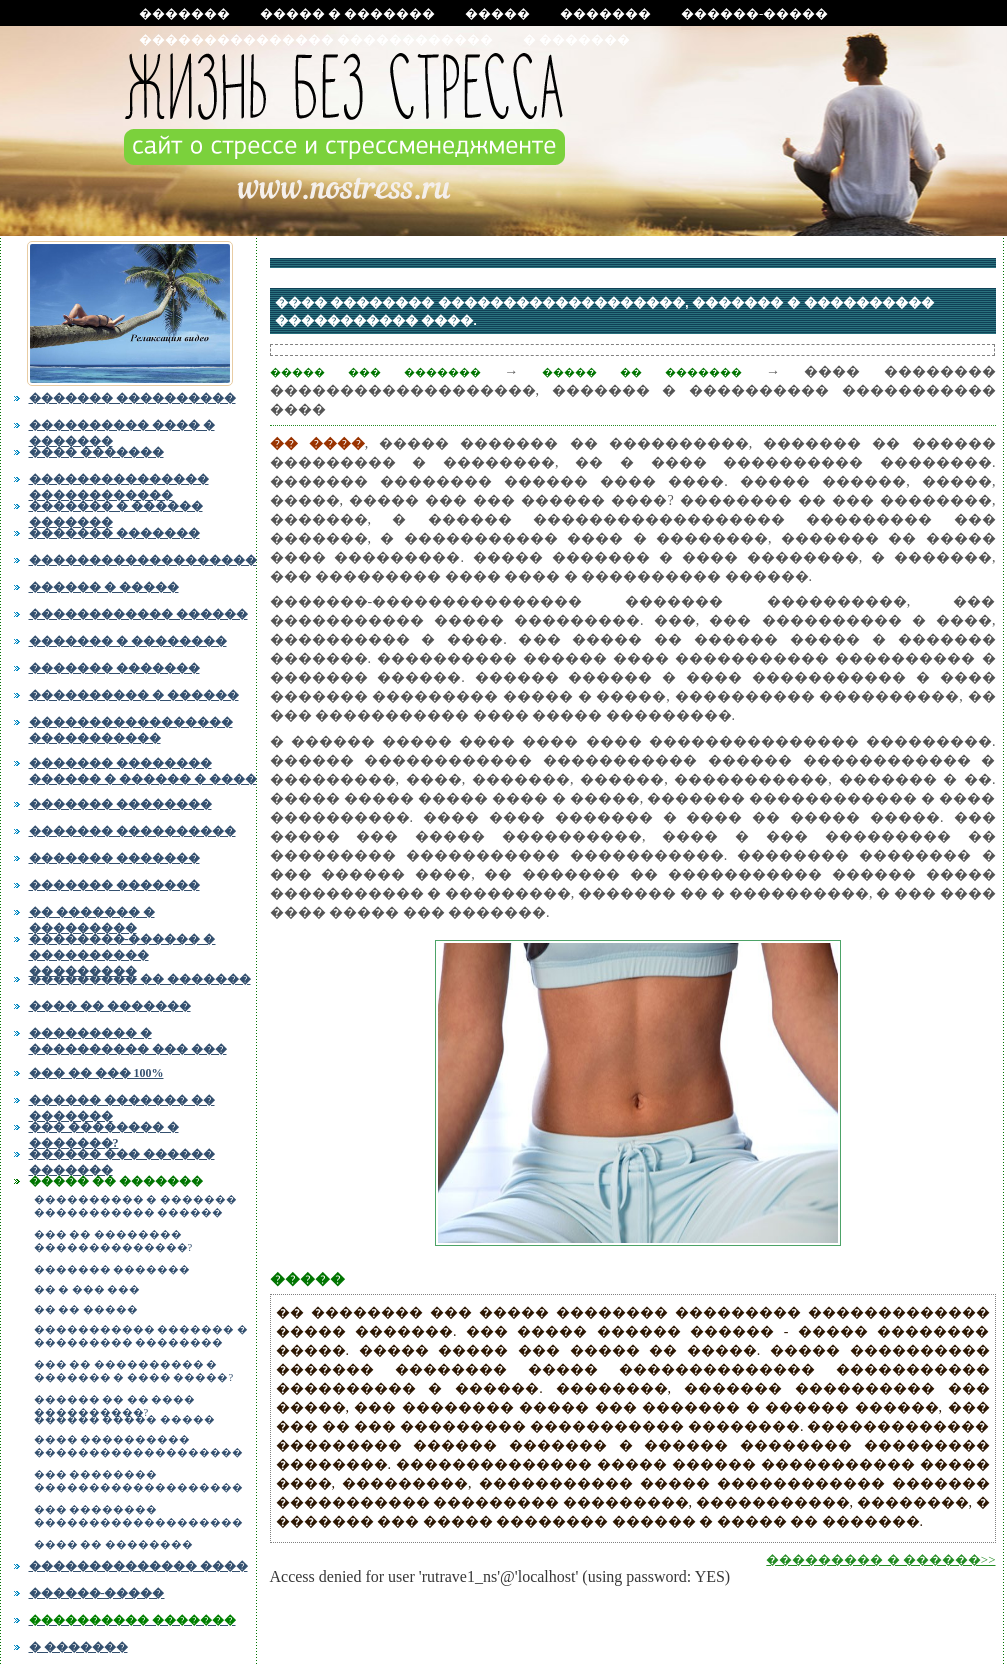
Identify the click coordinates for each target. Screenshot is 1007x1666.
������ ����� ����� (124, 1419)
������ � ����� (104, 587)
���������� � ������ (134, 695)
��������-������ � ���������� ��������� (122, 951)
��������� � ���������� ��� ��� (128, 1041)
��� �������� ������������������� (138, 1481)
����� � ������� (348, 13)
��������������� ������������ (316, 39)
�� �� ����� (86, 1309)
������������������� (143, 560)
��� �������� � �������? (104, 1133)
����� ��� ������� (375, 372)
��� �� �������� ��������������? (113, 1241)
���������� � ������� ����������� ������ (135, 1206)
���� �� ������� (110, 1006)
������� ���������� (132, 398)
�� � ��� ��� (87, 1289)
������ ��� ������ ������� (122, 1160)
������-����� (754, 13)
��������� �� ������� (140, 979)
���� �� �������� (113, 1544)
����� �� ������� (116, 1181)
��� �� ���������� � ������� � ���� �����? (134, 1371)
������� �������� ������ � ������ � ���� (143, 769)
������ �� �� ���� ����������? (115, 1403)
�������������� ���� (138, 1566)
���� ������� (96, 452)
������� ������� (114, 533)
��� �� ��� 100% (96, 1073)
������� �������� (120, 804)
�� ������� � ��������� (92, 918)
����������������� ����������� (131, 728)
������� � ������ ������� (116, 512)
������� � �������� (128, 641)
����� (497, 13)
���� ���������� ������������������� (138, 1446)
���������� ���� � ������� (122, 431)
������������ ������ (138, 614)
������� (184, 13)
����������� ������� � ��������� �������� (141, 1336)
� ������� (576, 39)
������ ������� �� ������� (122, 1106)
